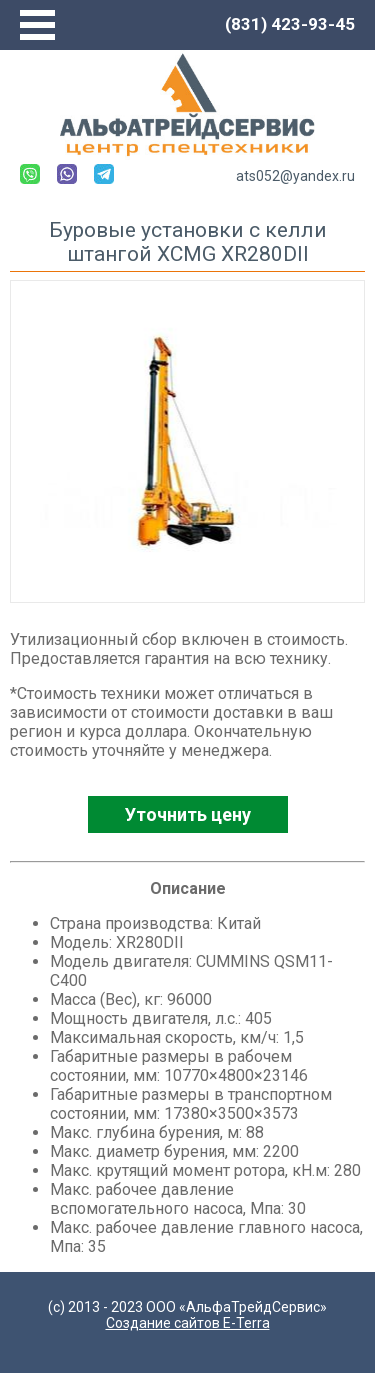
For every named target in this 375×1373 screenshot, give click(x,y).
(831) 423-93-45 (290, 24)
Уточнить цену (188, 814)
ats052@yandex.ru (295, 176)
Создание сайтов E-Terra (188, 1323)
